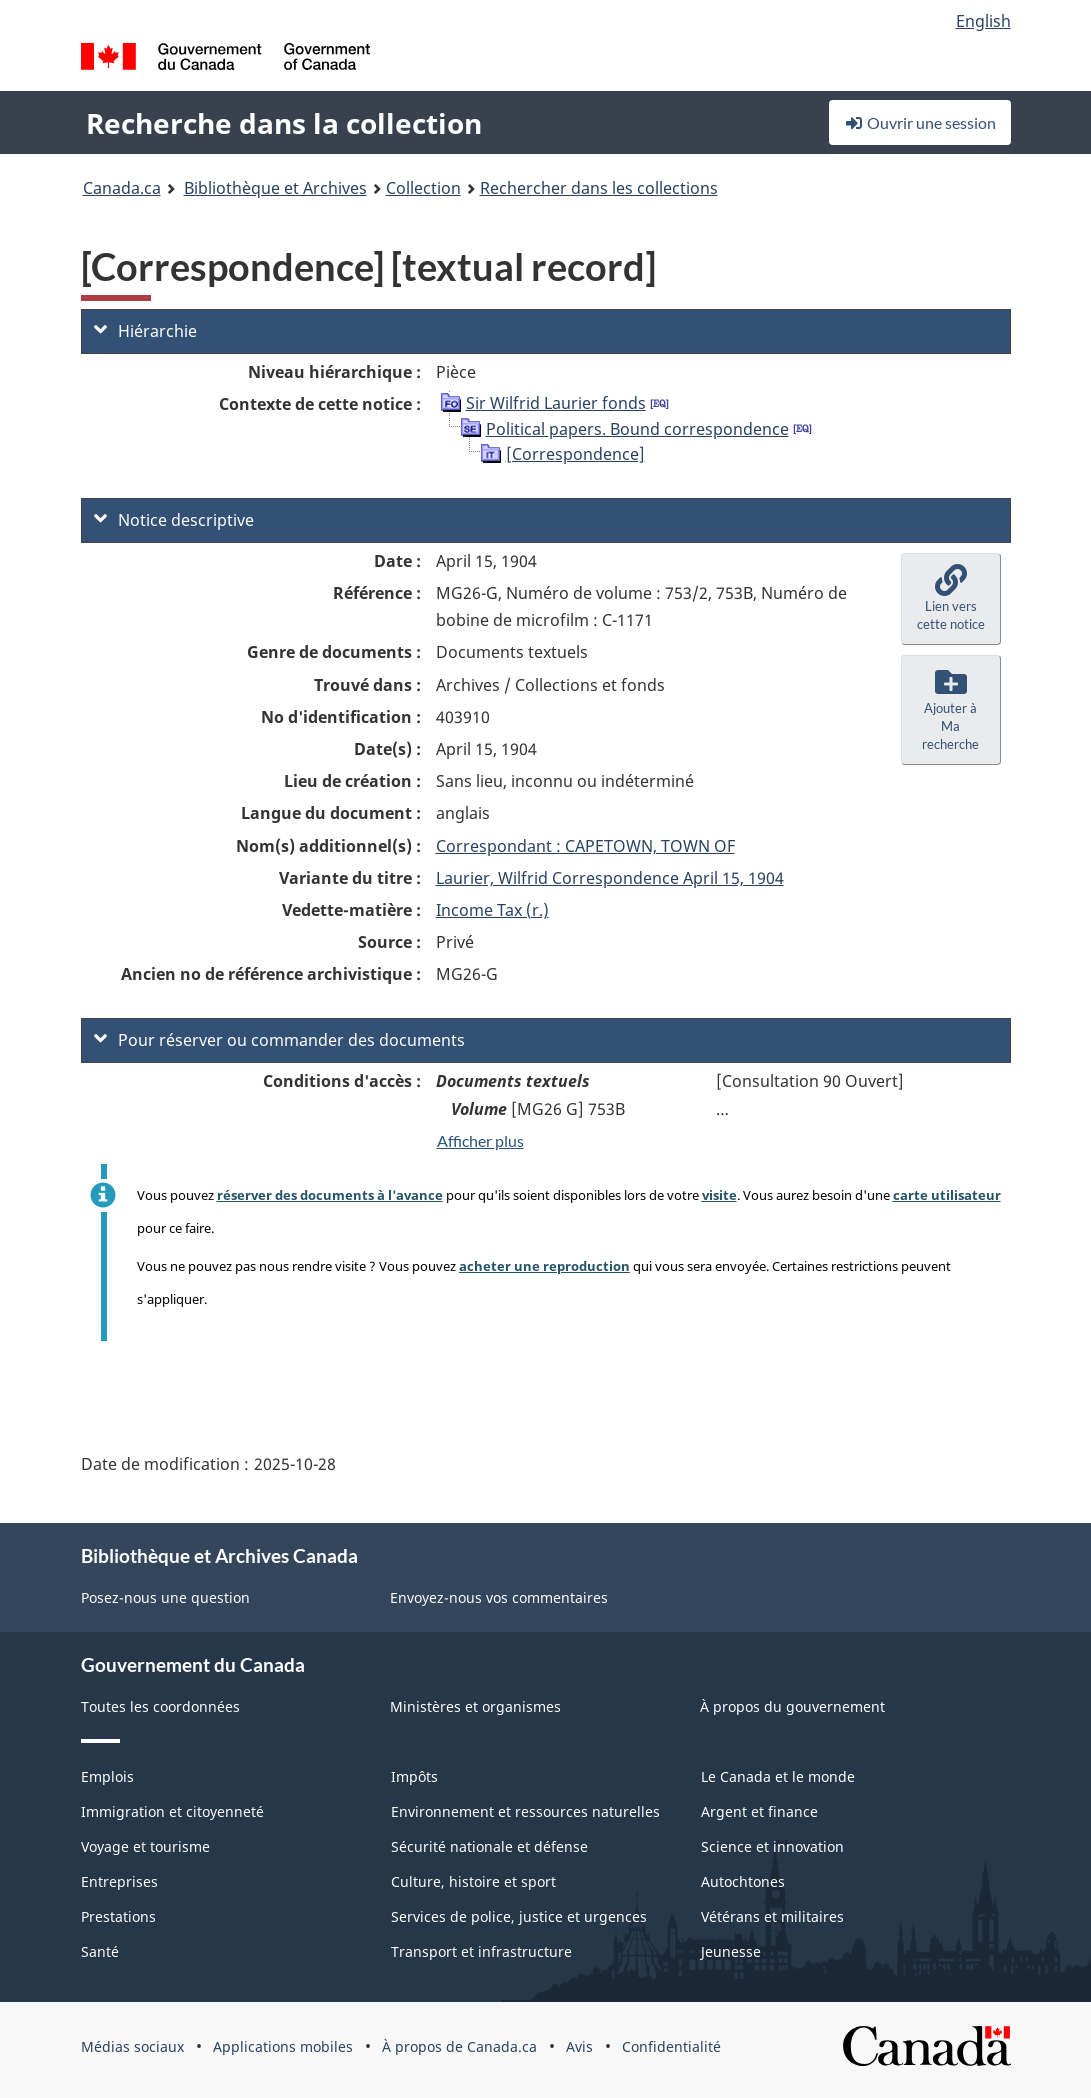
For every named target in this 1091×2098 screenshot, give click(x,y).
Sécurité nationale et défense (489, 1846)
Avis (579, 2046)
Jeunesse (731, 1951)
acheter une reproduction (544, 1266)
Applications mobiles (283, 2046)
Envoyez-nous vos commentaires (499, 1597)
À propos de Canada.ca (459, 2046)
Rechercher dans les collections (599, 188)
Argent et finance (759, 1811)
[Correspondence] (575, 454)
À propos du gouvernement (792, 1706)
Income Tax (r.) (492, 910)
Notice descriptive (174, 520)
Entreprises (119, 1881)
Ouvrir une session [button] (920, 122)
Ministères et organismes (475, 1706)
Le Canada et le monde (778, 1776)
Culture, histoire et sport (473, 1881)
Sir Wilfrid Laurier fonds (556, 403)
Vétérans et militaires (772, 1916)
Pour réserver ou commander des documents (279, 1040)
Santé (100, 1951)
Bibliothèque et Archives (275, 188)
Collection (423, 188)
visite (719, 1195)
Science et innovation (772, 1846)
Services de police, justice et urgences (519, 1916)
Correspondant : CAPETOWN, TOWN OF (585, 846)
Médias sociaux (132, 2046)
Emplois (107, 1776)
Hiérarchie (145, 331)
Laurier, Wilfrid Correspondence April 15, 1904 (610, 878)
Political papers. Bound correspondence (637, 429)
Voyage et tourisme (145, 1846)
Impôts (414, 1776)
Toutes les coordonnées (160, 1706)
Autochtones (743, 1881)
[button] (951, 599)
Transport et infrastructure (481, 1951)
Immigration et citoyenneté (172, 1811)
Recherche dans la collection (284, 123)
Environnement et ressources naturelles (525, 1811)
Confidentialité (671, 2046)
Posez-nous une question (165, 1597)
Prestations (118, 1916)
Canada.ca (122, 188)
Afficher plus (480, 1140)
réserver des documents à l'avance (330, 1195)
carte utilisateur (947, 1195)
